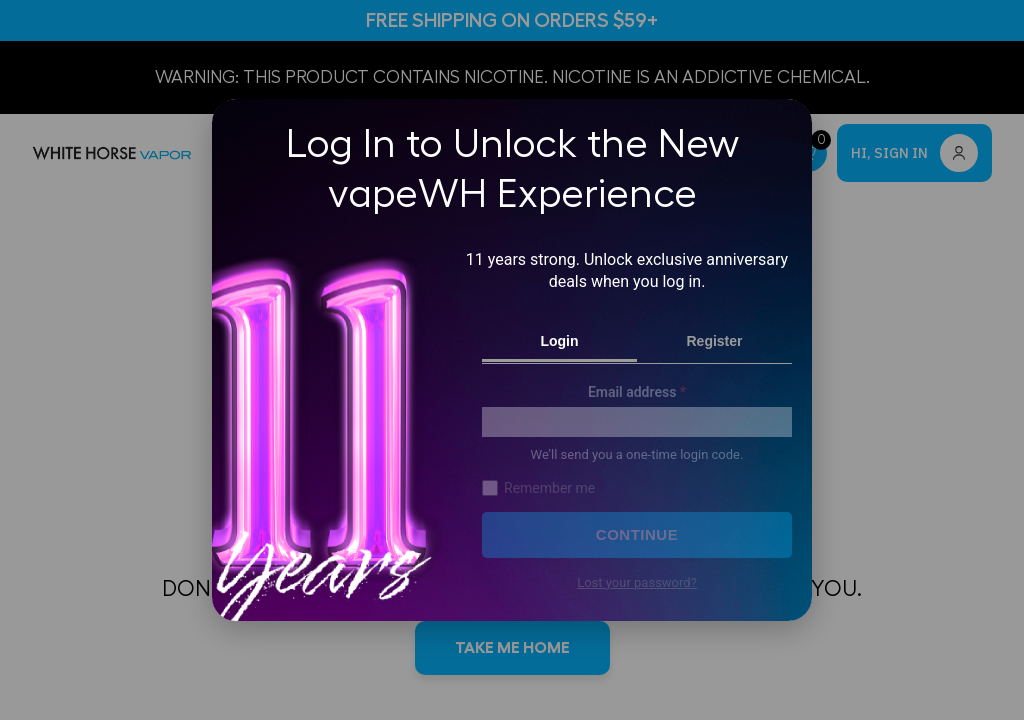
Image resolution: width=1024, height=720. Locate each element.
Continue (637, 534)
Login (559, 341)
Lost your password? (637, 583)
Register (714, 341)
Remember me (538, 488)
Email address (637, 392)
